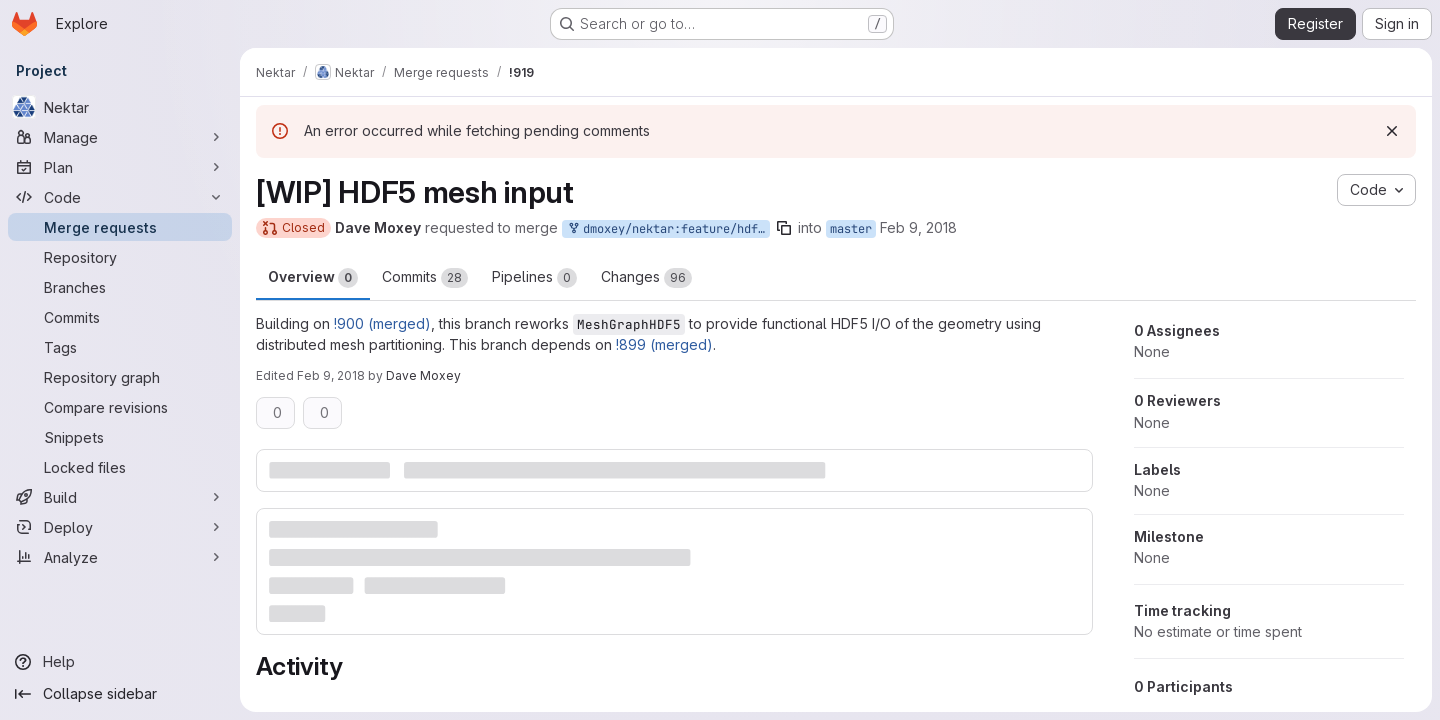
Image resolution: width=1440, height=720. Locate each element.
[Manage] (120, 137)
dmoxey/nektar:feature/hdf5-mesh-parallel (668, 229)
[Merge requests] (120, 227)
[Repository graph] (120, 377)
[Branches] (120, 287)
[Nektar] (120, 107)
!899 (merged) (664, 344)
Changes (646, 278)
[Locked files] (120, 467)
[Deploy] (120, 527)
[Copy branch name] (784, 228)
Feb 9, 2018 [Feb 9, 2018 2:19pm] (918, 227)
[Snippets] (120, 437)
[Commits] (120, 317)
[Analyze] (120, 557)
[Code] (120, 197)
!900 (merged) (382, 323)
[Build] (120, 497)
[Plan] (120, 167)
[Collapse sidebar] (120, 694)
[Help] (120, 662)
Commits (425, 278)
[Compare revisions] (120, 407)
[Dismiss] (1392, 131)
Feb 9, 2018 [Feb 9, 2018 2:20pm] (331, 375)
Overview (313, 278)
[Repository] (120, 257)
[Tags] (120, 347)
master (851, 229)
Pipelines (534, 278)
